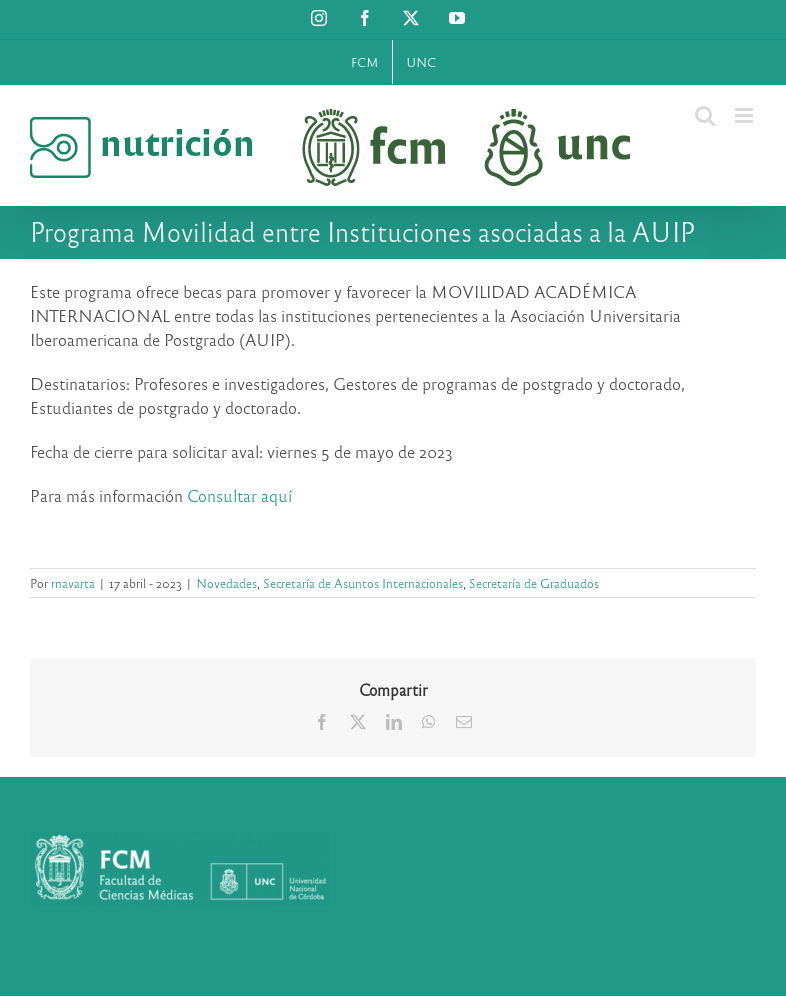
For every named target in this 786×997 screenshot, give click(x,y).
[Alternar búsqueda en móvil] (705, 115)
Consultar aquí (239, 495)
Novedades (226, 583)
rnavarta (73, 583)
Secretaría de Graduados (534, 583)
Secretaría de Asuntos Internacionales (363, 583)
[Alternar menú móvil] (745, 115)
